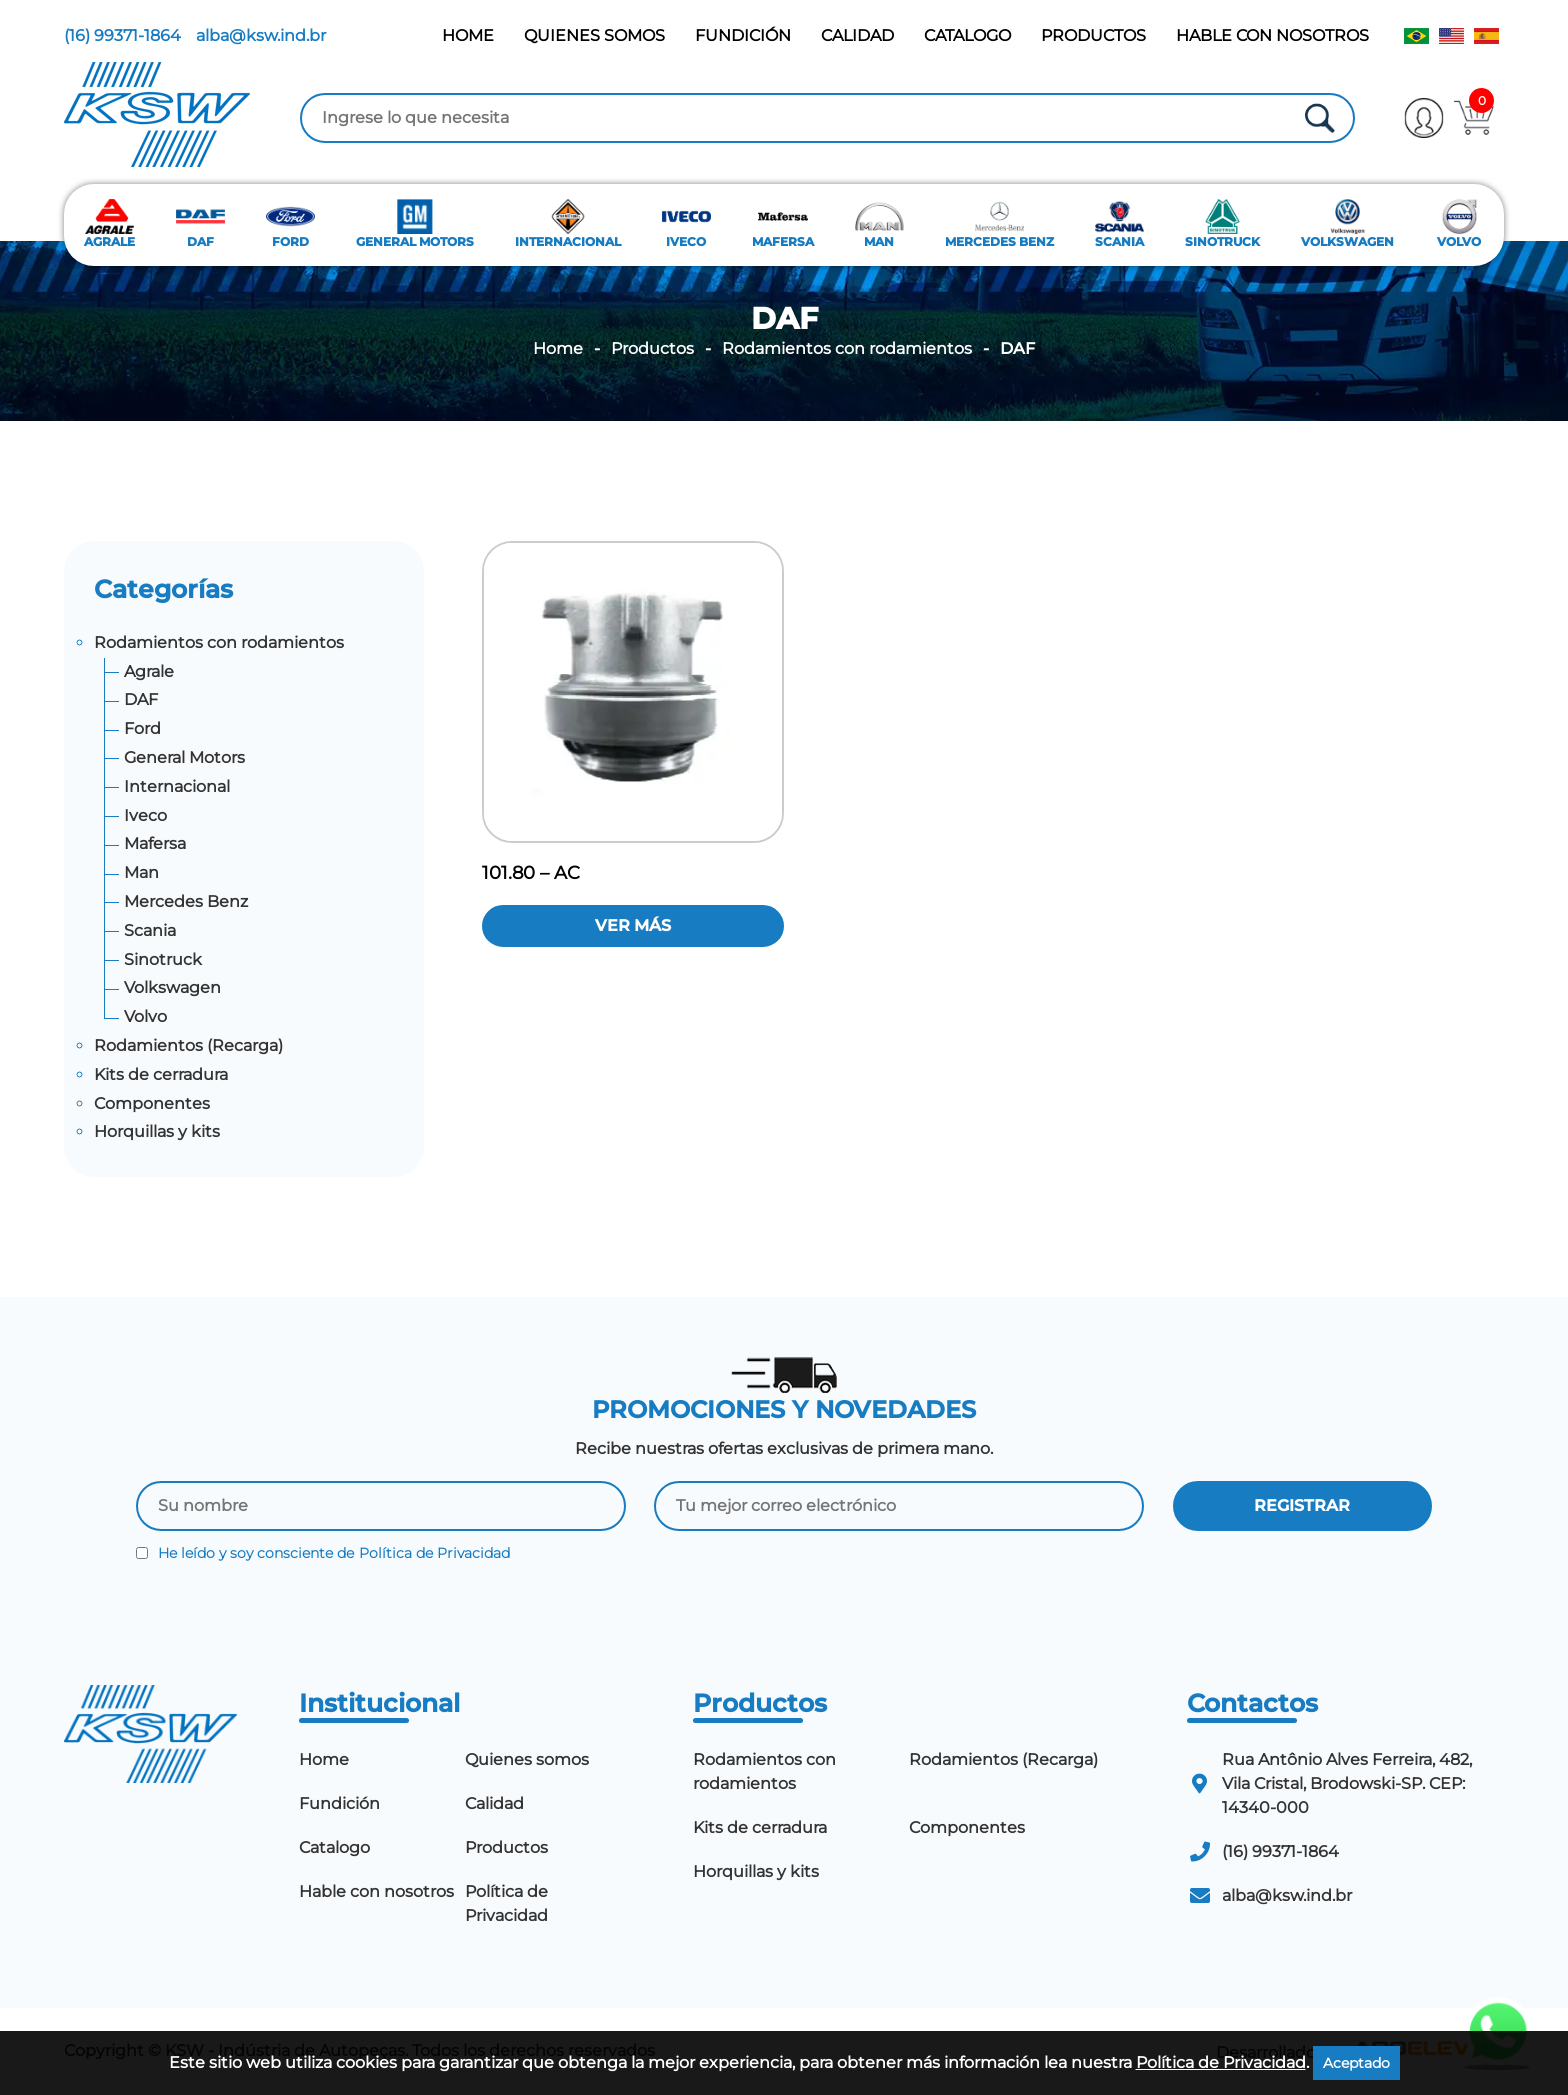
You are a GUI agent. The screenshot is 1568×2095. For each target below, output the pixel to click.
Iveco (145, 815)
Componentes (152, 1103)
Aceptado (1356, 2063)
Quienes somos (594, 35)
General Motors (184, 757)
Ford (142, 728)
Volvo (145, 1016)
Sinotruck (163, 959)
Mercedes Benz (186, 901)
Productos (1093, 35)
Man (141, 872)
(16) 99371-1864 (122, 35)
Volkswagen (172, 987)
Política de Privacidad (434, 1553)
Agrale (149, 671)
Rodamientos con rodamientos (847, 349)
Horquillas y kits (157, 1131)
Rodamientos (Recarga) (188, 1045)
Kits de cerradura (161, 1074)
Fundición (743, 35)
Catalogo (967, 35)
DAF (141, 699)
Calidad (857, 35)
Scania (150, 930)
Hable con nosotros (1272, 35)
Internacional (177, 786)
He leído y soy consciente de (323, 1553)
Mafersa (155, 843)
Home (468, 35)
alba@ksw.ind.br (261, 35)
